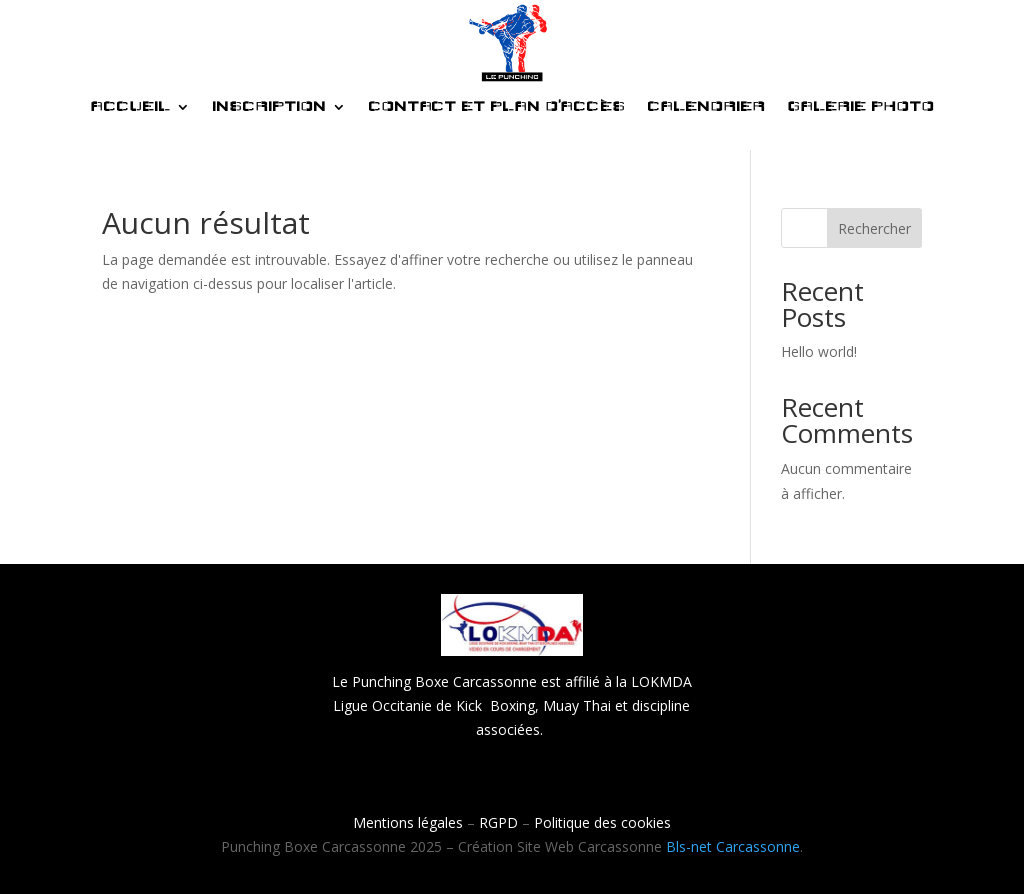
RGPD (498, 822)
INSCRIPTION (269, 107)
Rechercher (874, 228)
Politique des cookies (602, 822)
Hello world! (819, 351)
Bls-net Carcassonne (733, 846)
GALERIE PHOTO (860, 107)
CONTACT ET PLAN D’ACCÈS (496, 107)
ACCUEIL (130, 107)
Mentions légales (408, 822)
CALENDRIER (706, 107)
